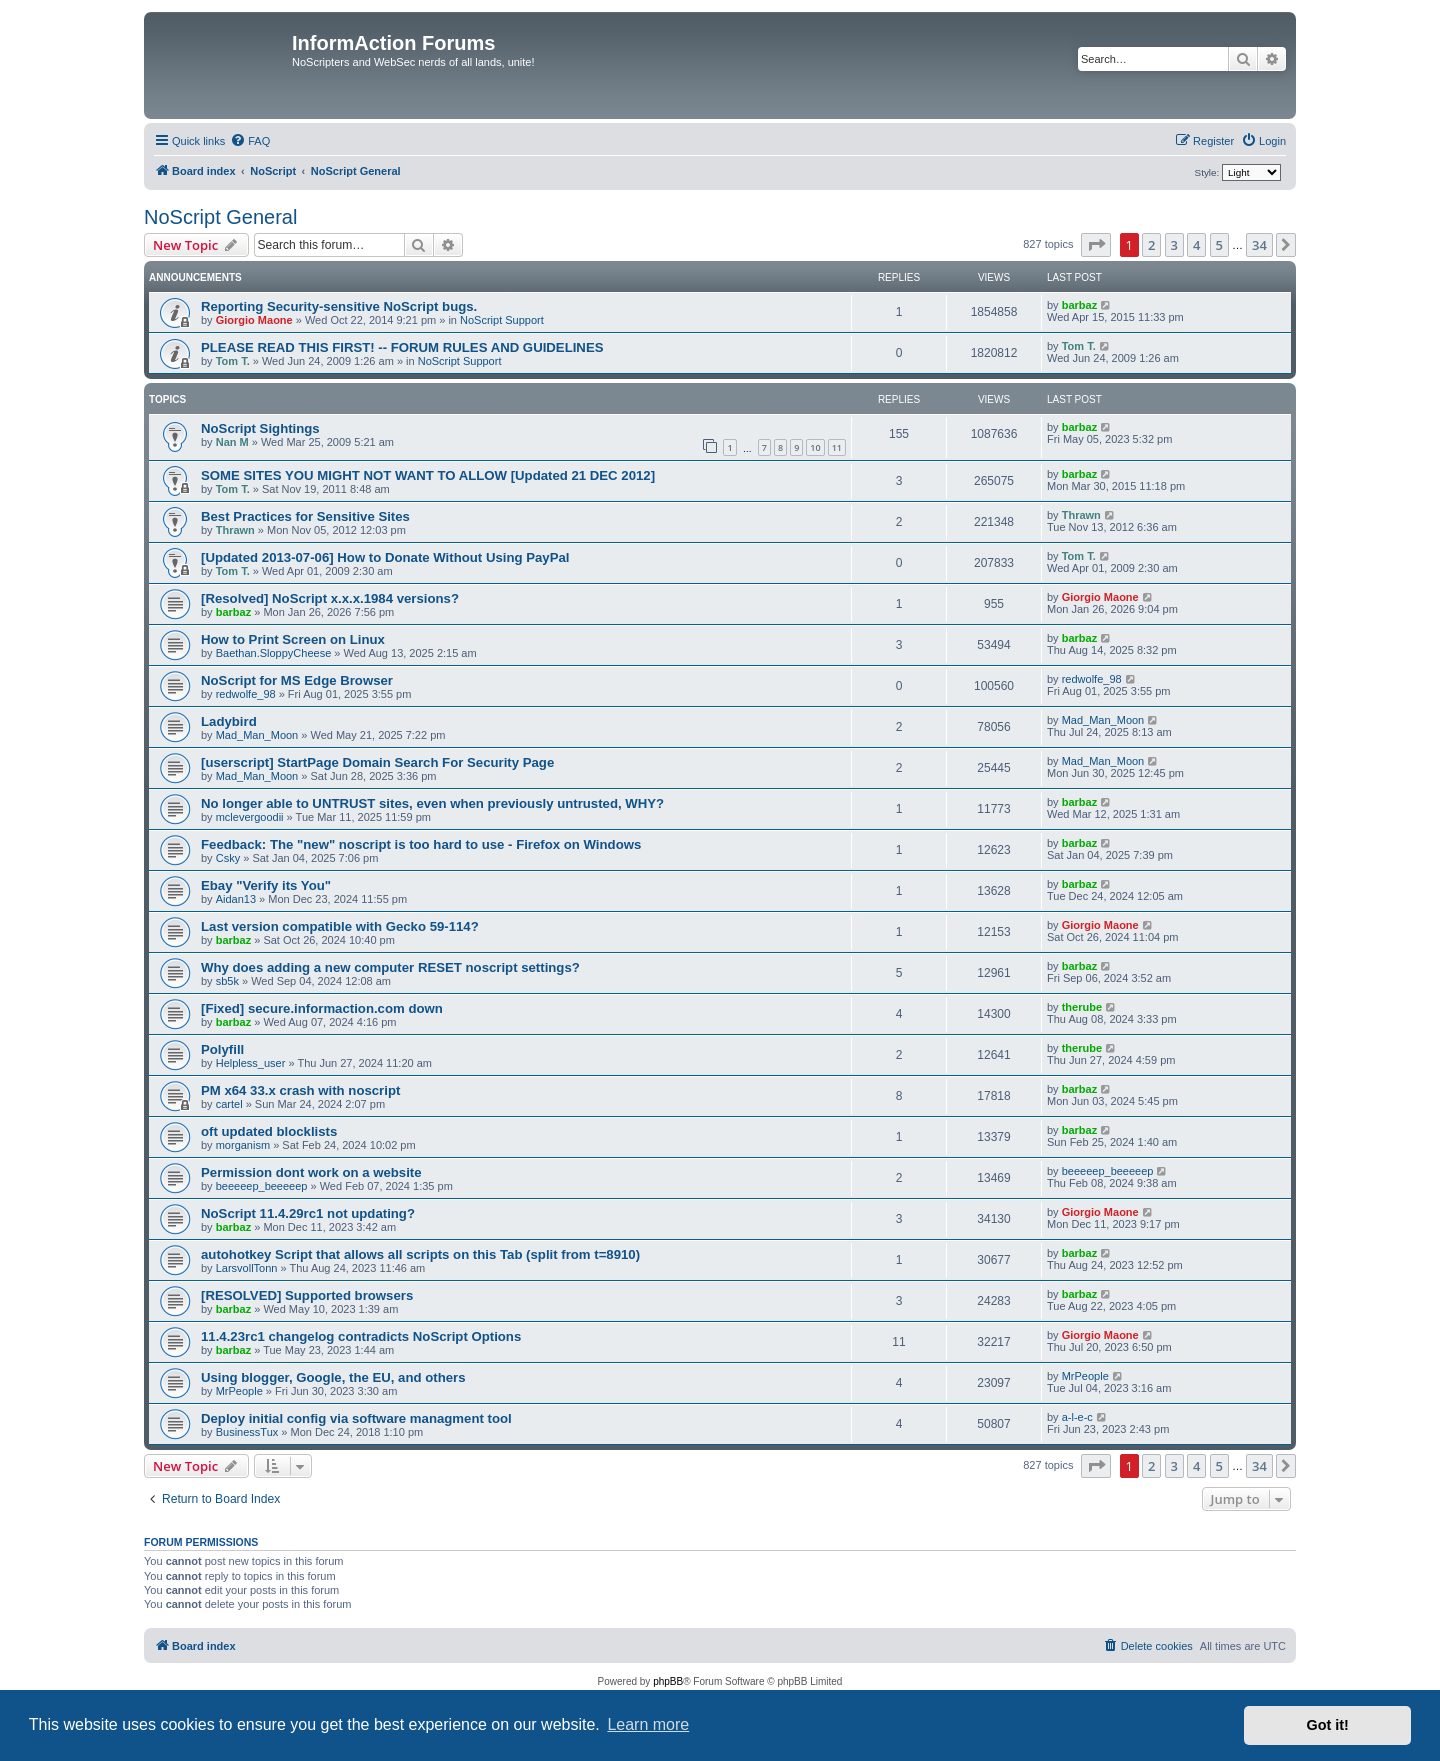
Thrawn (235, 530)
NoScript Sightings (260, 428)
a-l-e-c (1077, 1417)
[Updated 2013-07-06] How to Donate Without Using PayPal (385, 557)
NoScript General (220, 217)
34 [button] (1259, 245)
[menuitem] (250, 141)
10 (815, 447)
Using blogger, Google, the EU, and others (333, 1377)
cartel (229, 1104)
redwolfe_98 (246, 694)
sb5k (227, 981)
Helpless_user (251, 1063)
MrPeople (239, 1391)
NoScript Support (502, 320)
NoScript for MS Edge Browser (297, 680)
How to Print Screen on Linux (293, 639)
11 (837, 447)
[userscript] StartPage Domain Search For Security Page (377, 762)
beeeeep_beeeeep (262, 1186)
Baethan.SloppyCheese (274, 653)
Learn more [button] (648, 1724)
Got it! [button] (1328, 1725)
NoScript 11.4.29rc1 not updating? (308, 1213)
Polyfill (222, 1049)
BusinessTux (247, 1432)
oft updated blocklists (269, 1131)
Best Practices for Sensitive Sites (305, 516)
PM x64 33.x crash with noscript (300, 1090)
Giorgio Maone (254, 320)
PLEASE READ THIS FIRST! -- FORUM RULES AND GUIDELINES (402, 347)
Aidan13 (236, 899)
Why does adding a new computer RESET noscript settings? (390, 967)
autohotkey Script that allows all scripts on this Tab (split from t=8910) (420, 1254)
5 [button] (1219, 245)
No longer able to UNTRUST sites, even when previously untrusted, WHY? (432, 803)
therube (1082, 1007)
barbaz (1079, 305)
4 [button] (1196, 245)
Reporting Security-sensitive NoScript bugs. (339, 306)
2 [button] (1151, 245)
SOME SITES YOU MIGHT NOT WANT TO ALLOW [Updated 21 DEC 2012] (428, 475)
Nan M (232, 442)
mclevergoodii (250, 817)
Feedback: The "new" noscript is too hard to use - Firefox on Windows (421, 844)
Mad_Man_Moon (257, 735)
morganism (243, 1145)
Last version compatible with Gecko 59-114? (340, 926)
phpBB (668, 1681)
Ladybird (229, 721)
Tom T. (233, 361)
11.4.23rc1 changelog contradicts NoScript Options (361, 1336)
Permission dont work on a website (311, 1172)
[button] (1096, 245)
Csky (228, 858)
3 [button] (1174, 245)
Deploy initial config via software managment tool (356, 1418)
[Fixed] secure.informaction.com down (322, 1008)
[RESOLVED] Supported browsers (307, 1295)
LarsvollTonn (247, 1268)
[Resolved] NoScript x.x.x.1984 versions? (330, 598)
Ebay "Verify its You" (266, 885)
